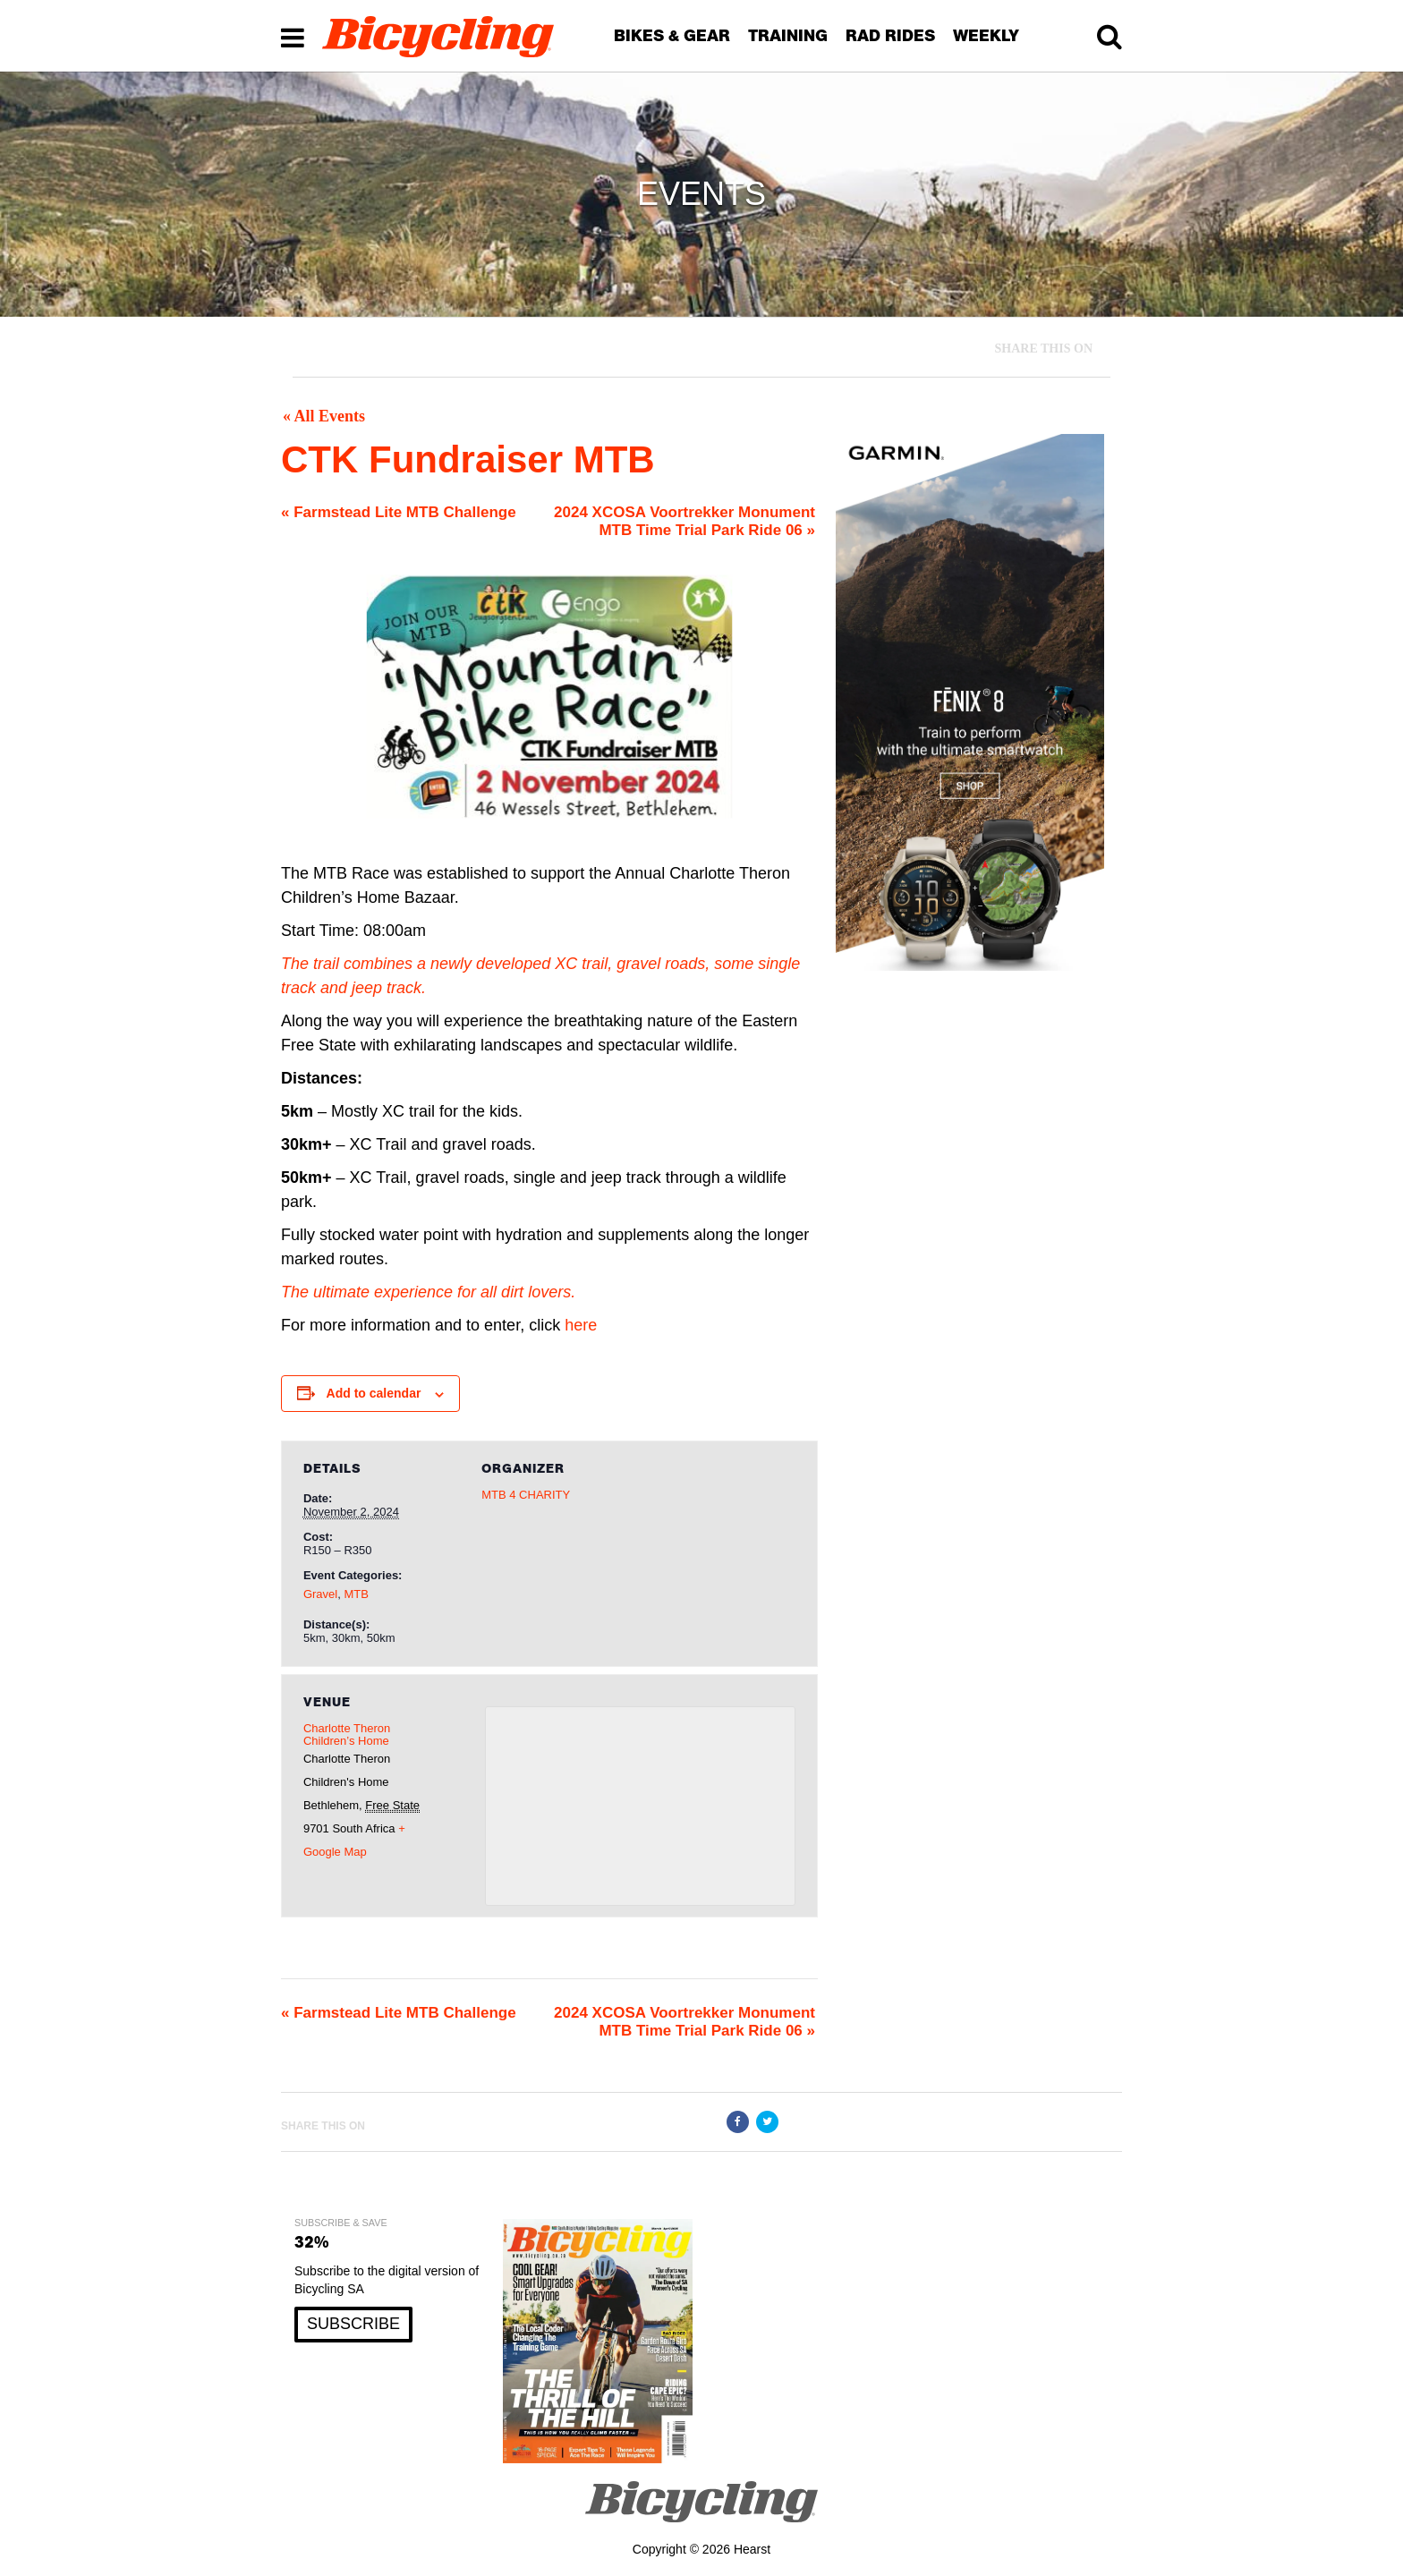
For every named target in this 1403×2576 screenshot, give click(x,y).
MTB (356, 1594)
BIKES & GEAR (672, 35)
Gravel (320, 1594)
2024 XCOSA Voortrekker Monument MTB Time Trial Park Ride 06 (684, 521)
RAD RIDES (890, 35)
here (581, 1325)
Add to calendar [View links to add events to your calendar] (374, 1393)
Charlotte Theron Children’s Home (346, 1734)
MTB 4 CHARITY (525, 1494)
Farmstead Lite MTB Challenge (398, 512)
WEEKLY (986, 35)
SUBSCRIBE (353, 2324)
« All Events (324, 416)
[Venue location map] (640, 1806)
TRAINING (788, 35)
